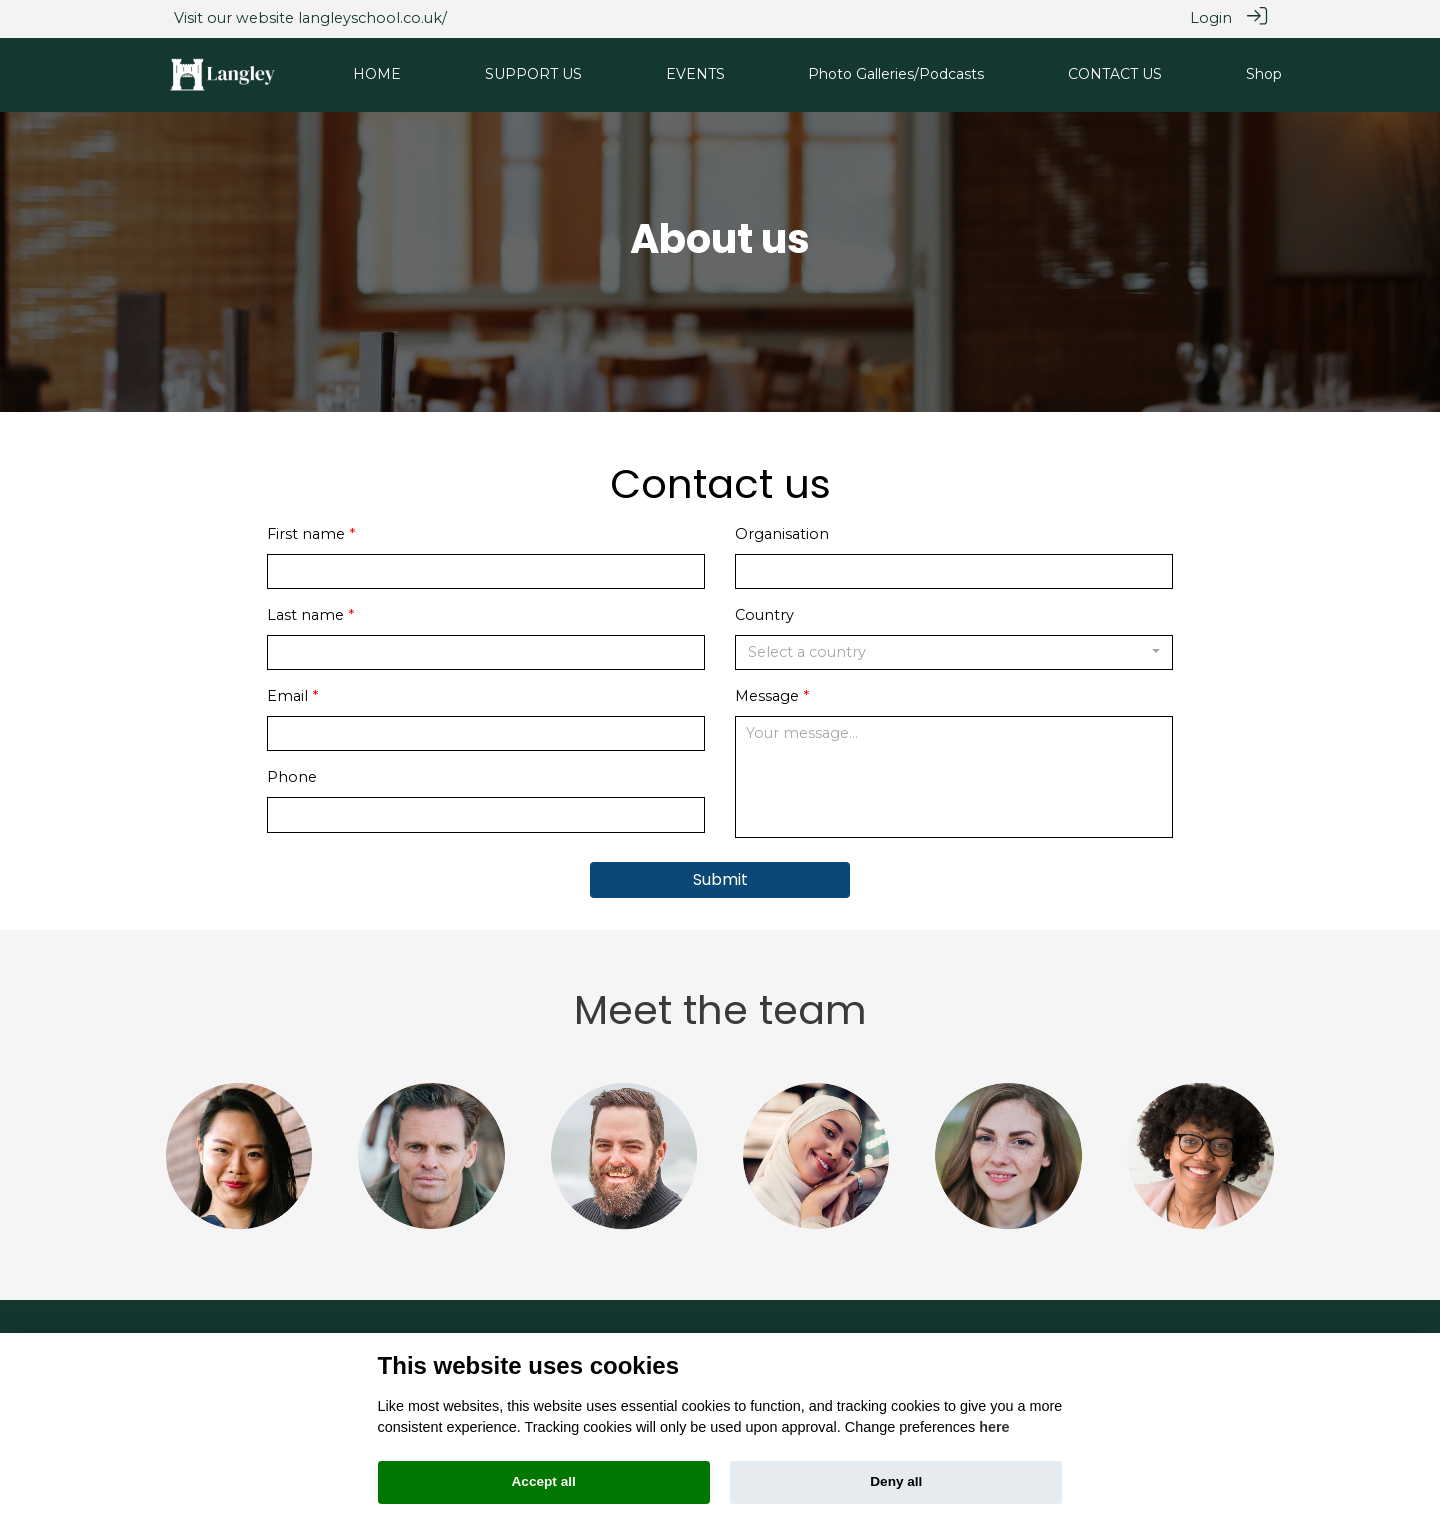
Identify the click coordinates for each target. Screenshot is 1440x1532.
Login (1211, 18)
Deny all (896, 1481)
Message (767, 696)
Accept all (544, 1481)
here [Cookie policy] (994, 1427)
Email (287, 696)
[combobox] (954, 652)
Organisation (782, 533)
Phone (292, 777)
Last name (305, 614)
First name (306, 533)
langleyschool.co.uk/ (372, 18)
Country (764, 614)
